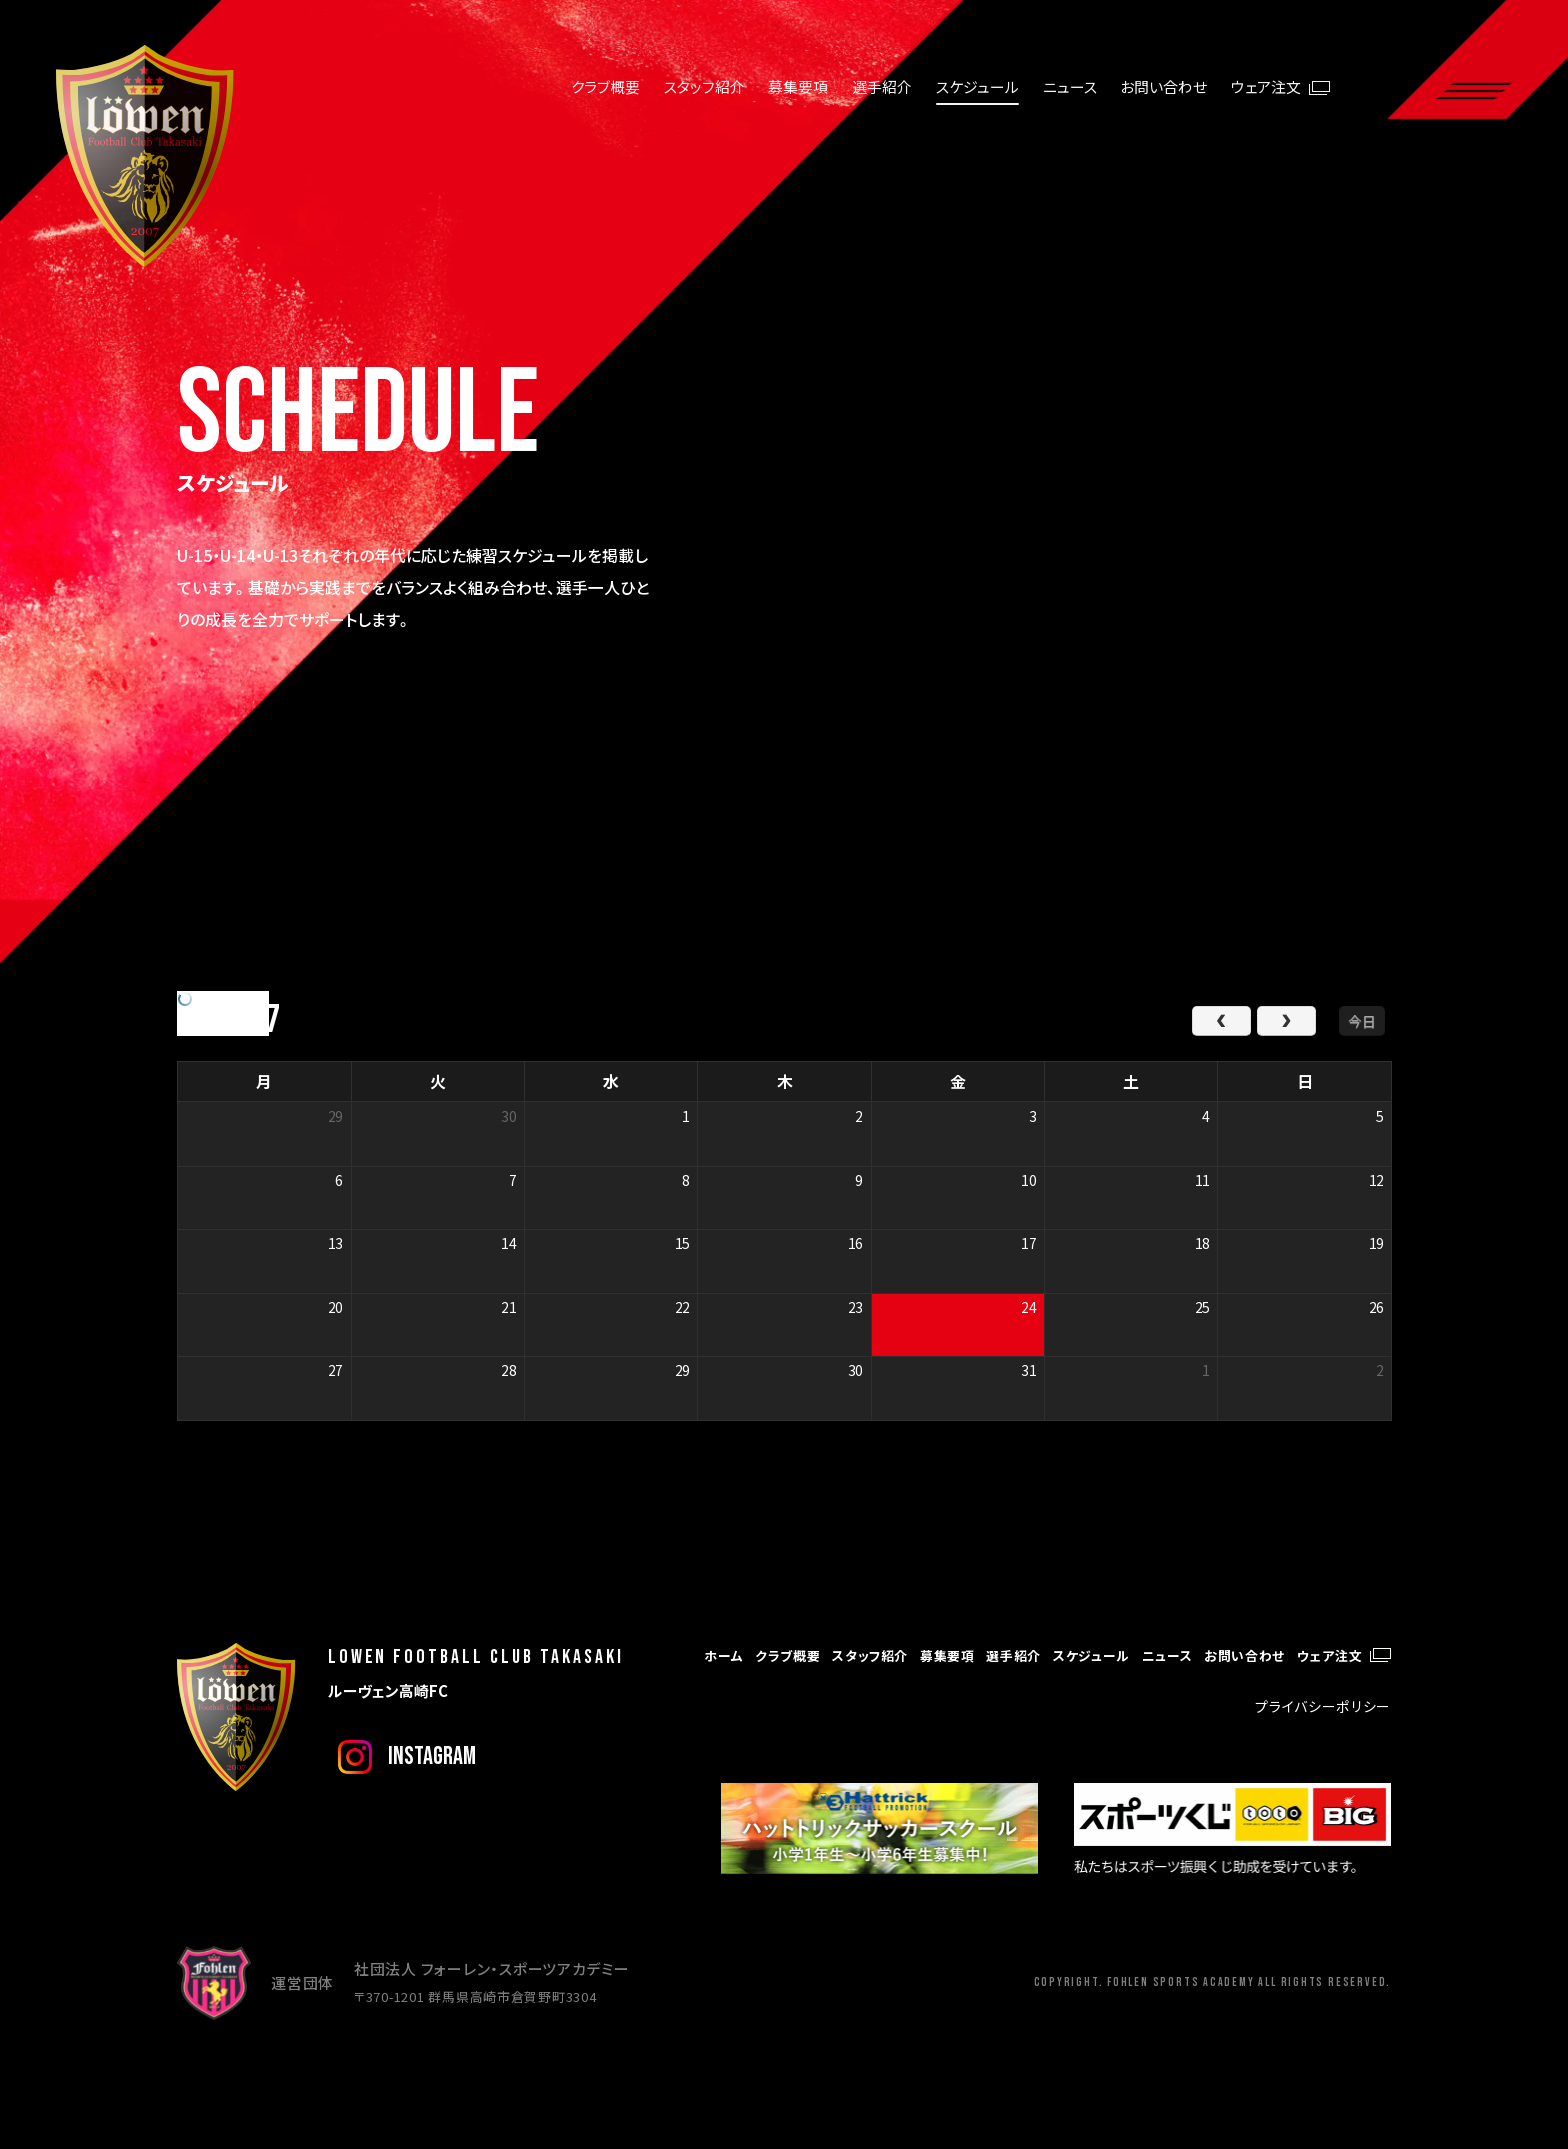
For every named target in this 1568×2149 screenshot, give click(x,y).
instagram (432, 1756)
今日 (1362, 1021)
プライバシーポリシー (1323, 1706)
